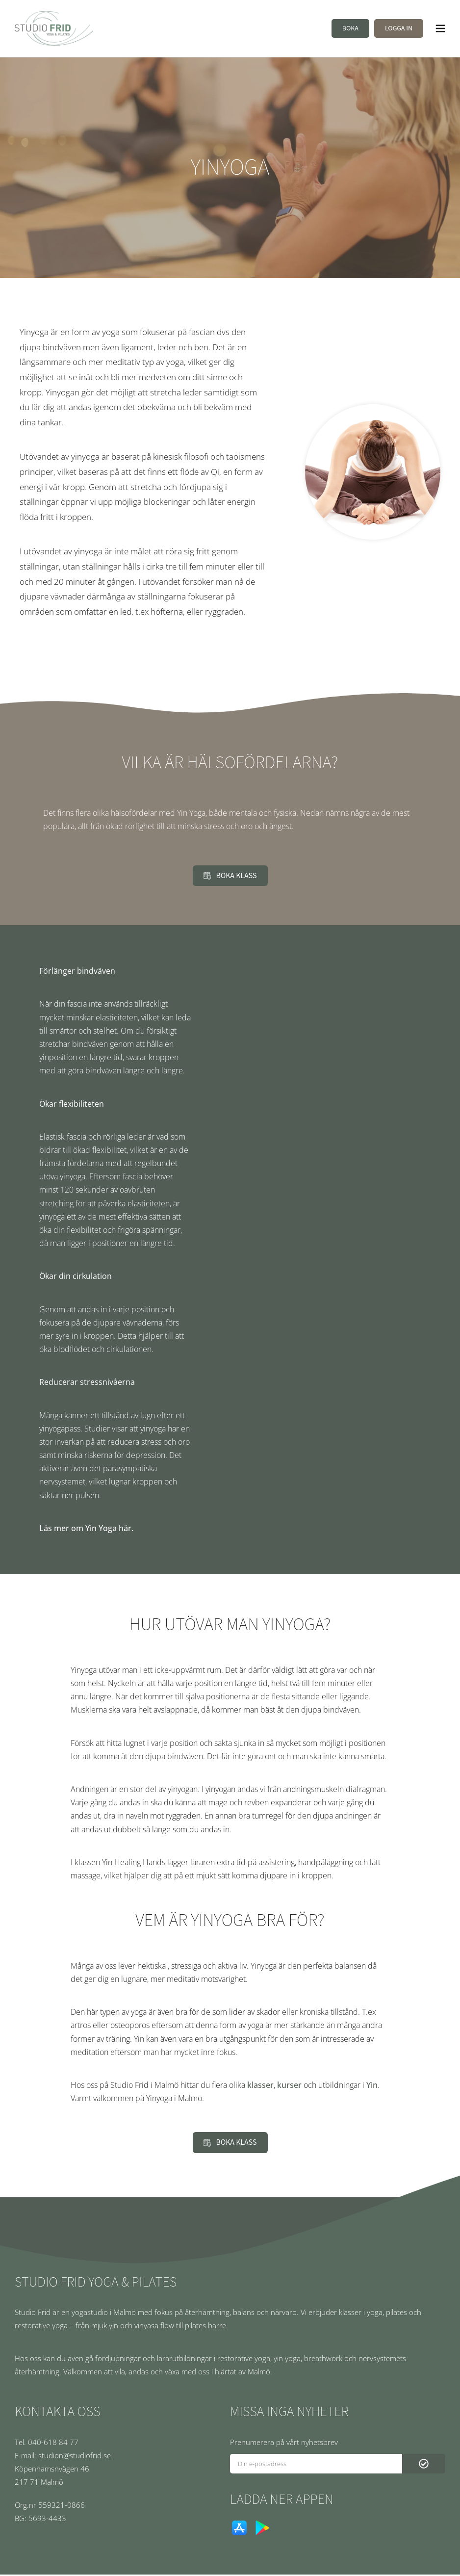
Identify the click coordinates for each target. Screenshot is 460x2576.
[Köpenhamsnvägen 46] (113, 2470)
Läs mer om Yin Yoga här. (86, 1529)
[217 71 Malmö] (113, 2483)
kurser (289, 2086)
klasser (260, 2086)
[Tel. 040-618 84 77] (113, 2443)
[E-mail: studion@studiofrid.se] (113, 2457)
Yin (372, 2086)
